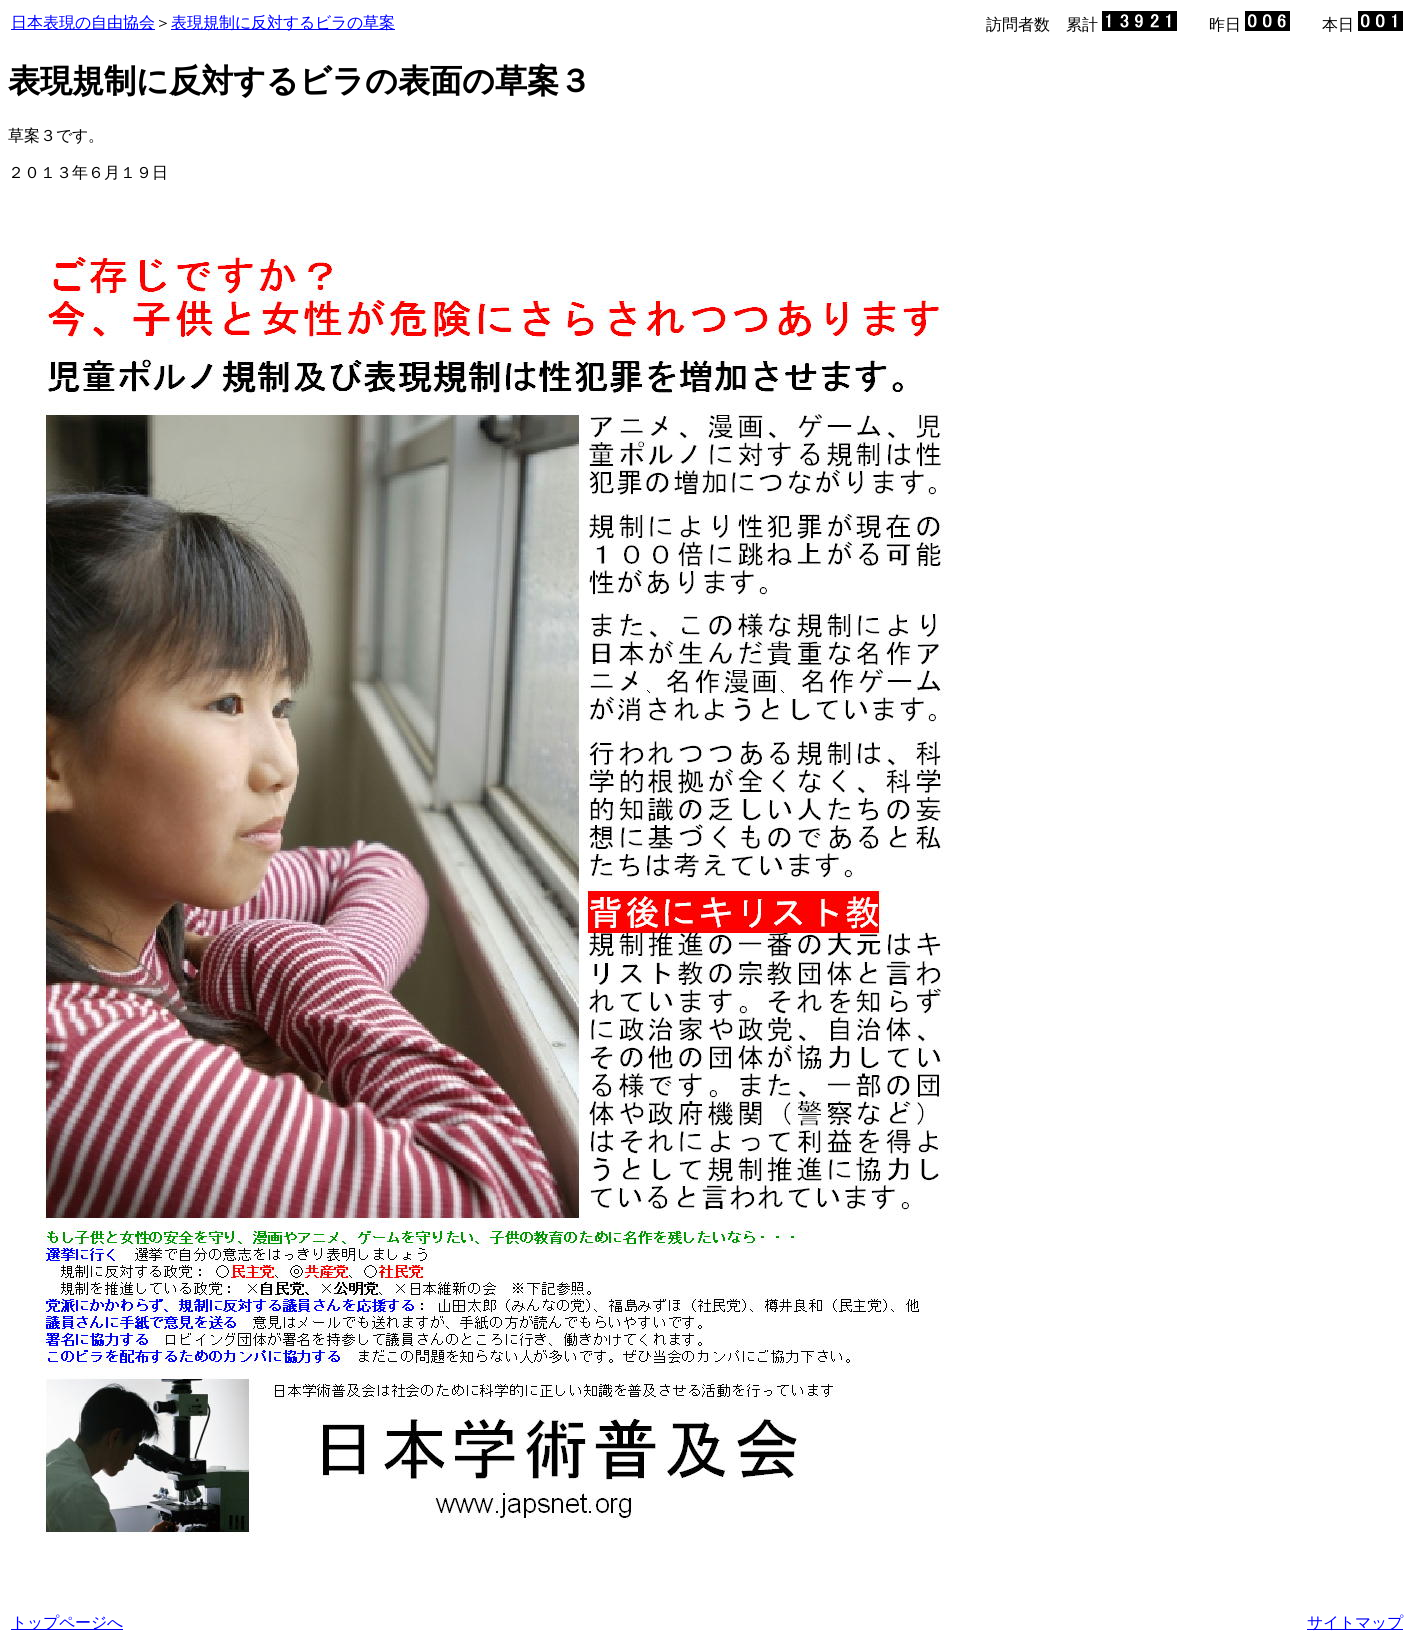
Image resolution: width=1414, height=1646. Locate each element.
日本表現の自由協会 (83, 22)
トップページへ (67, 1622)
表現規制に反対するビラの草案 (283, 22)
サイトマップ (1355, 1622)
